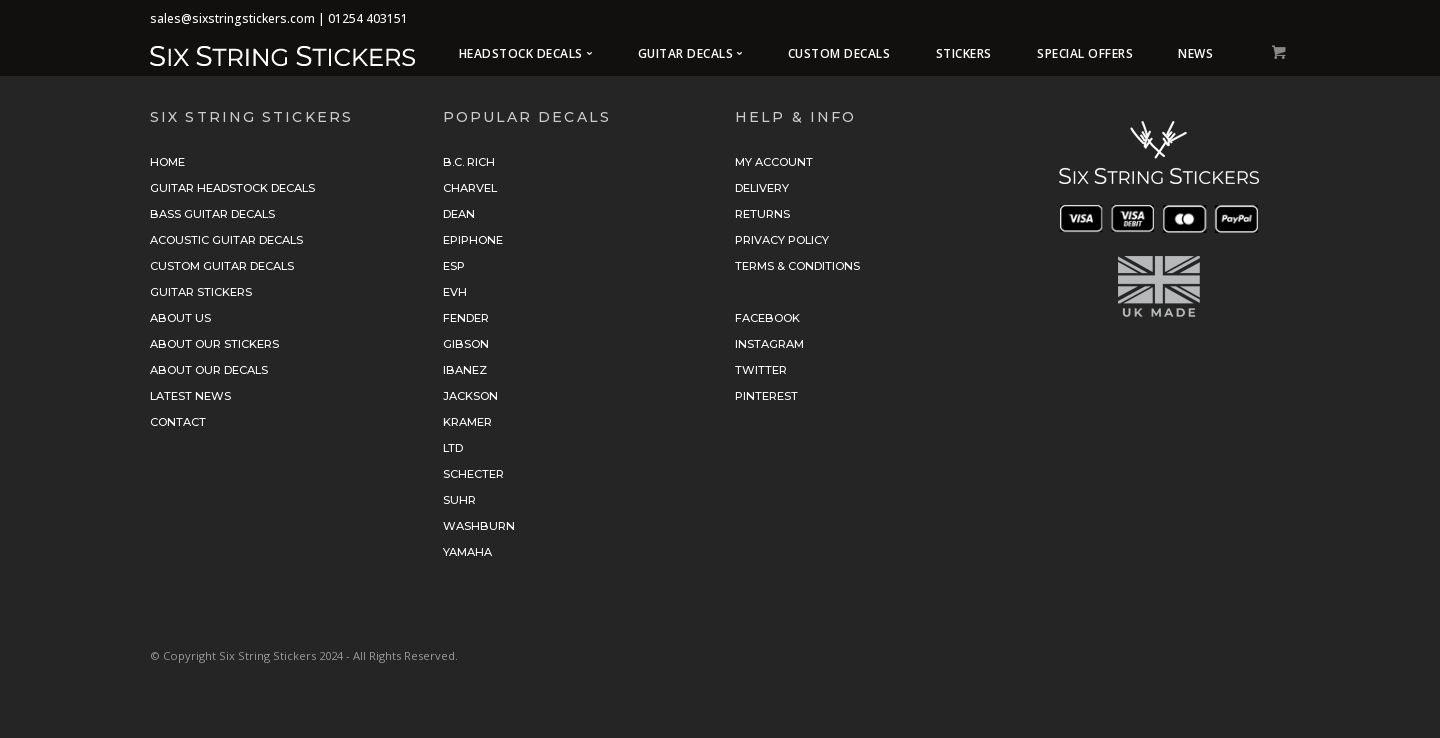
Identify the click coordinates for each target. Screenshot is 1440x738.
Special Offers (1085, 53)
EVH (455, 292)
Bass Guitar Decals (212, 214)
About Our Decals (209, 370)
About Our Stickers (214, 344)
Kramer (467, 422)
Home (167, 162)
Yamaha (467, 552)
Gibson (466, 344)
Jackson (470, 396)
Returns (762, 214)
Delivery (762, 188)
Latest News (190, 396)
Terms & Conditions (797, 266)
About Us (180, 318)
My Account (774, 162)
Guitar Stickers (201, 292)
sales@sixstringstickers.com (232, 18)
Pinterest (766, 396)
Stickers (964, 53)
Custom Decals (839, 53)
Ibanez (465, 370)
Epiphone (473, 240)
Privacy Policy (782, 240)
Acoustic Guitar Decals (226, 240)
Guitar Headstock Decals (232, 188)
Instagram (769, 344)
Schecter (473, 474)
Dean (459, 214)
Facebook (767, 318)
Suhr (459, 500)
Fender (466, 318)
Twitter (761, 370)
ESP (454, 266)
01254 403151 (368, 18)
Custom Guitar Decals (222, 266)
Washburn (479, 526)
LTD (453, 448)
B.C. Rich (469, 162)
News (1195, 53)
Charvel (470, 188)
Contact (178, 422)
